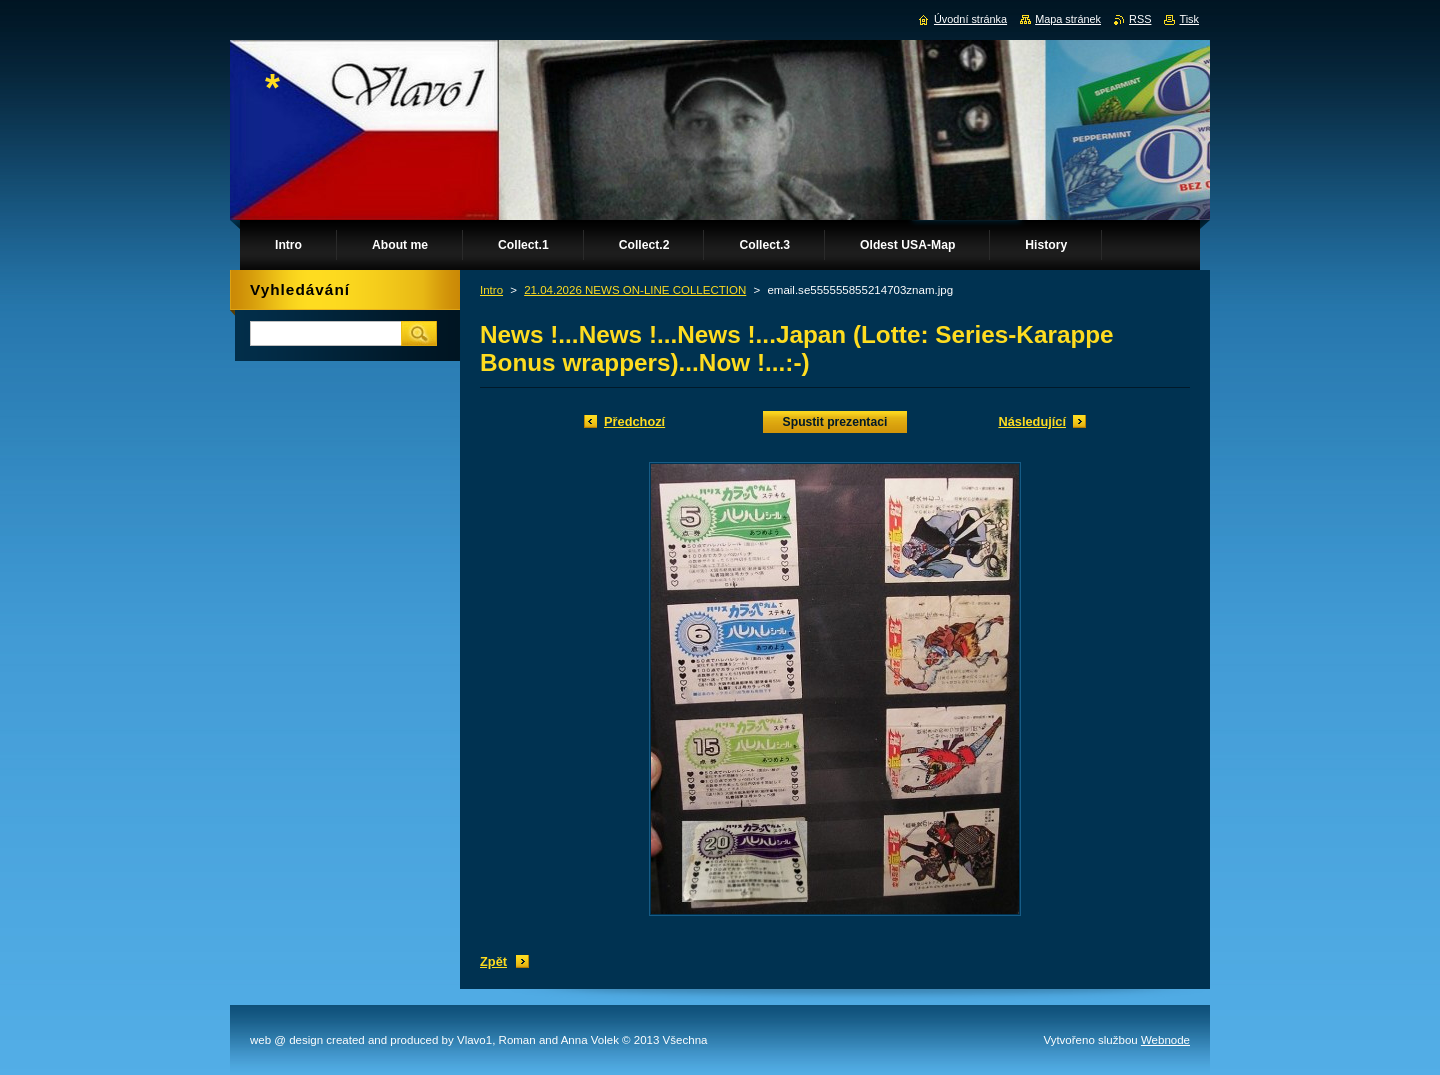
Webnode (1165, 1040)
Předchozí (634, 421)
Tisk (1189, 19)
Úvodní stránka (970, 19)
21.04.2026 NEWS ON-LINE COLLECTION (635, 290)
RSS (1140, 19)
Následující (1032, 421)
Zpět (493, 961)
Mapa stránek (1068, 19)
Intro (491, 290)
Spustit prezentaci (835, 422)
